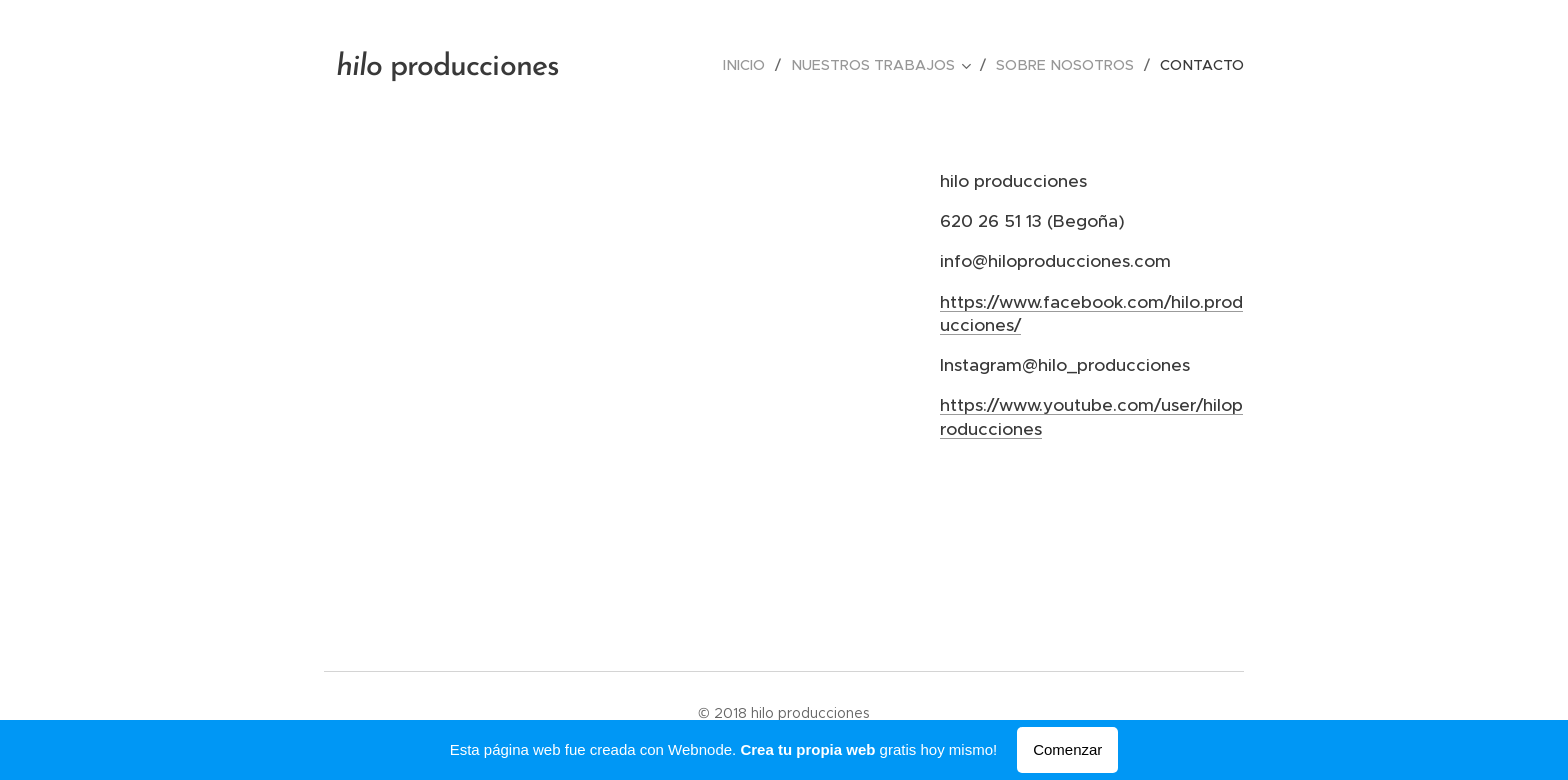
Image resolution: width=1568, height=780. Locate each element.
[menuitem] (760, 65)
